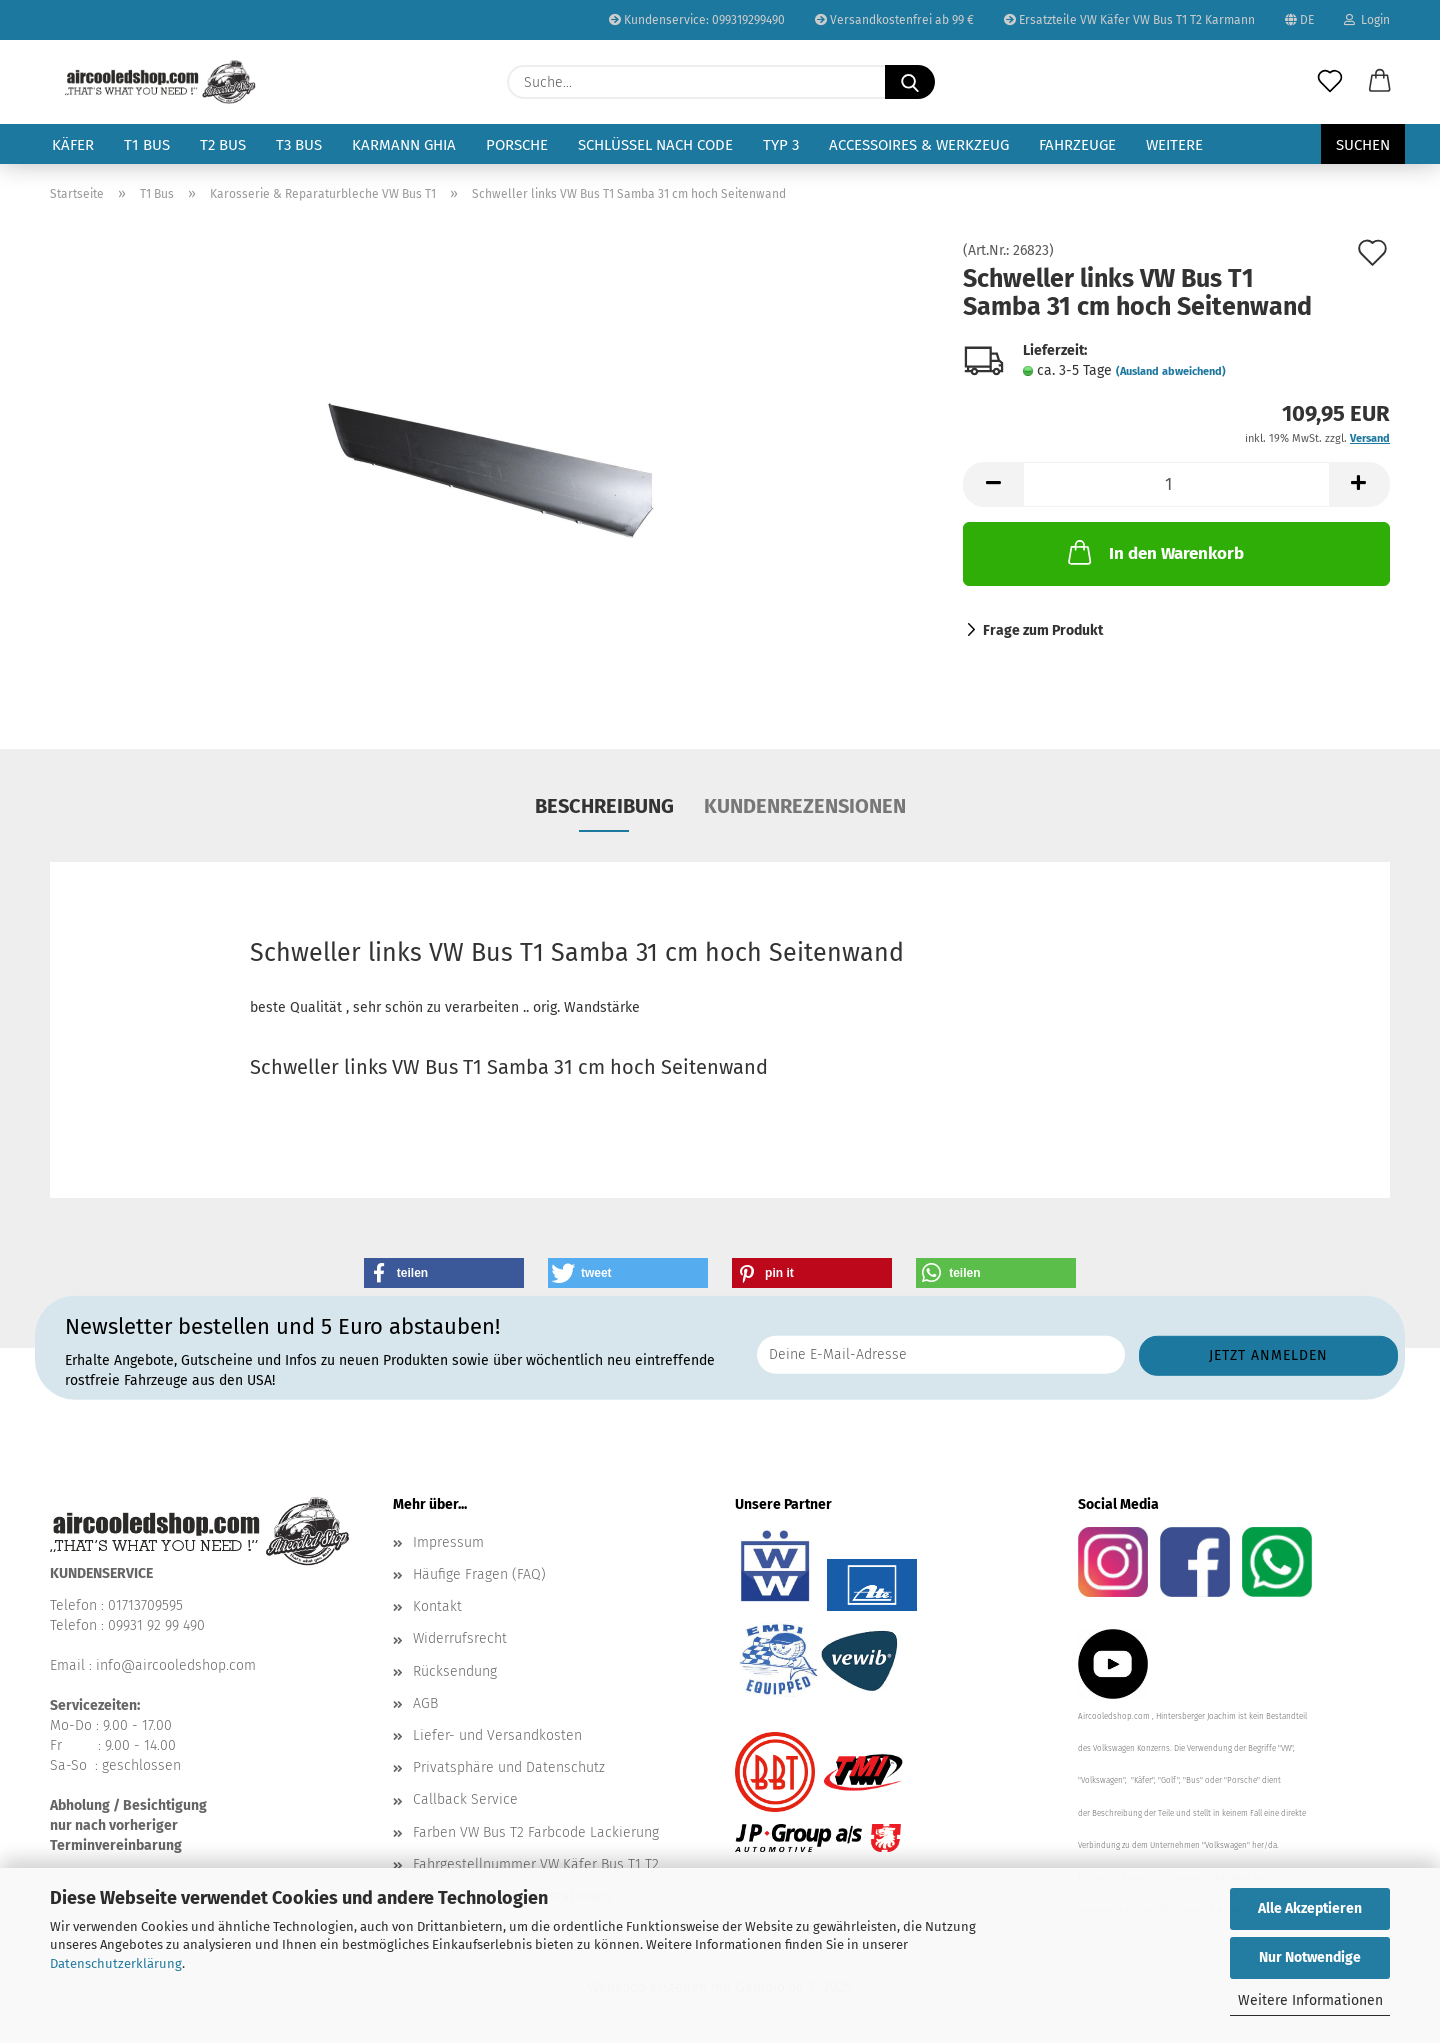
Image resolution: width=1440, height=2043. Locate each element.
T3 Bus (299, 145)
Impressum (448, 1542)
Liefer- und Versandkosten (497, 1735)
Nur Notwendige (1310, 1957)
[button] (1380, 82)
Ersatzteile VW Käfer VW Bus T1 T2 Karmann (1129, 20)
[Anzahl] (1176, 484)
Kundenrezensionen (805, 806)
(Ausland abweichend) (1171, 371)
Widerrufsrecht (460, 1638)
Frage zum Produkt (1043, 630)
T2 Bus (223, 145)
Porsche (517, 145)
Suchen (1363, 145)
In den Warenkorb (1154, 552)
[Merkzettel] (1330, 82)
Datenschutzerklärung (116, 1963)
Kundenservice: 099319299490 (697, 20)
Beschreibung (604, 806)
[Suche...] (910, 82)
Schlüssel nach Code (655, 145)
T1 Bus (147, 145)
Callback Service (465, 1799)
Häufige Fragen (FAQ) (479, 1574)
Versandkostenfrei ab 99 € (894, 20)
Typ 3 (781, 145)
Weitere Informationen (1310, 2000)
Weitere (1174, 145)
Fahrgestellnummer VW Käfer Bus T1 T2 (536, 1864)
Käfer (73, 145)
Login (1367, 20)
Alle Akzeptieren (1310, 1908)
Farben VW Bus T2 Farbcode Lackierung (536, 1832)
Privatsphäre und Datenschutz (509, 1767)
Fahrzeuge (1077, 145)
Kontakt (437, 1606)
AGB (425, 1703)
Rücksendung (455, 1671)
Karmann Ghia (404, 145)
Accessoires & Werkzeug (919, 145)
